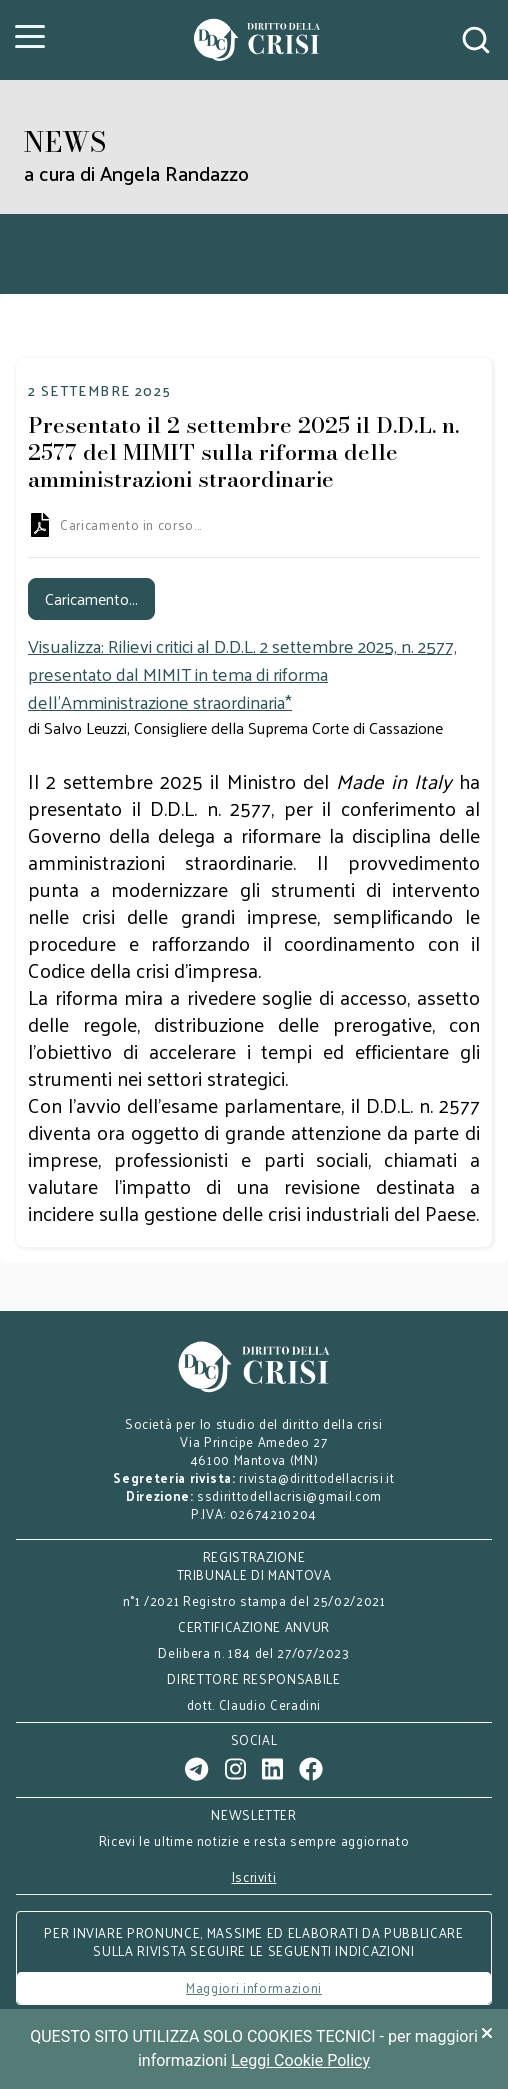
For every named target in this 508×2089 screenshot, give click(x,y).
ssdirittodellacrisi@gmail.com (289, 1495)
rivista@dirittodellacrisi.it (316, 1477)
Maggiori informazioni (254, 1987)
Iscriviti (254, 1877)
